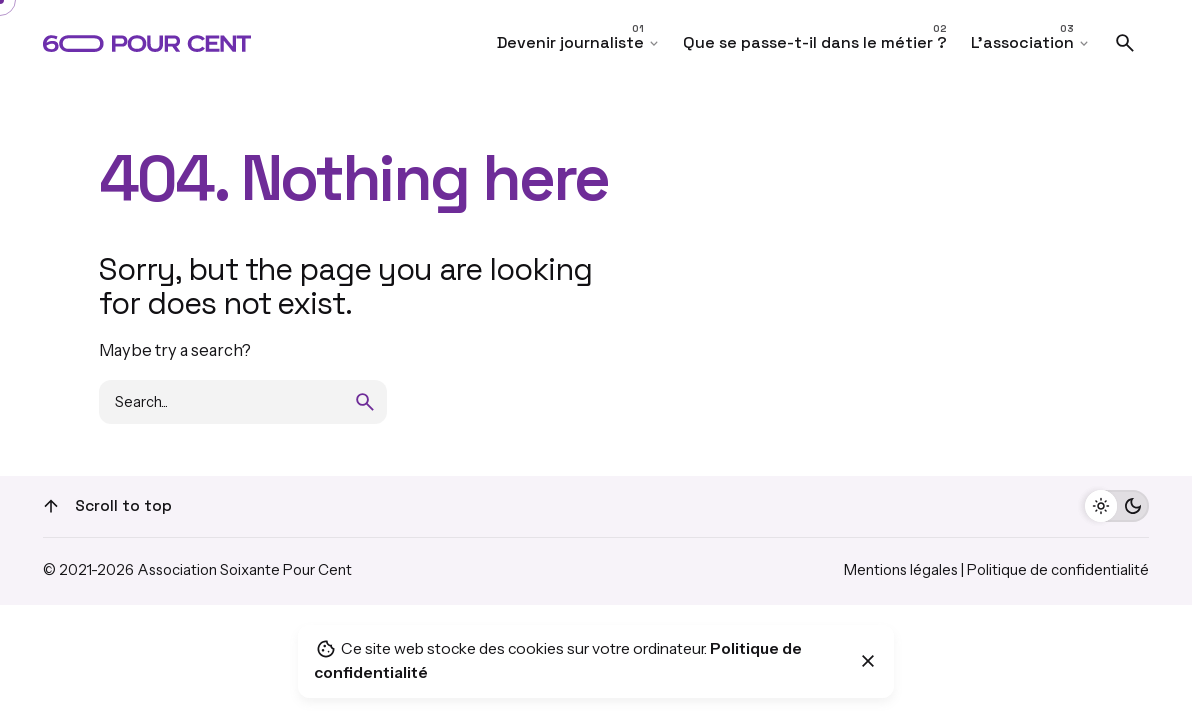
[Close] (868, 661)
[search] (365, 402)
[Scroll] (51, 506)
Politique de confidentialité (1058, 570)
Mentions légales (901, 570)
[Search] (1125, 43)
